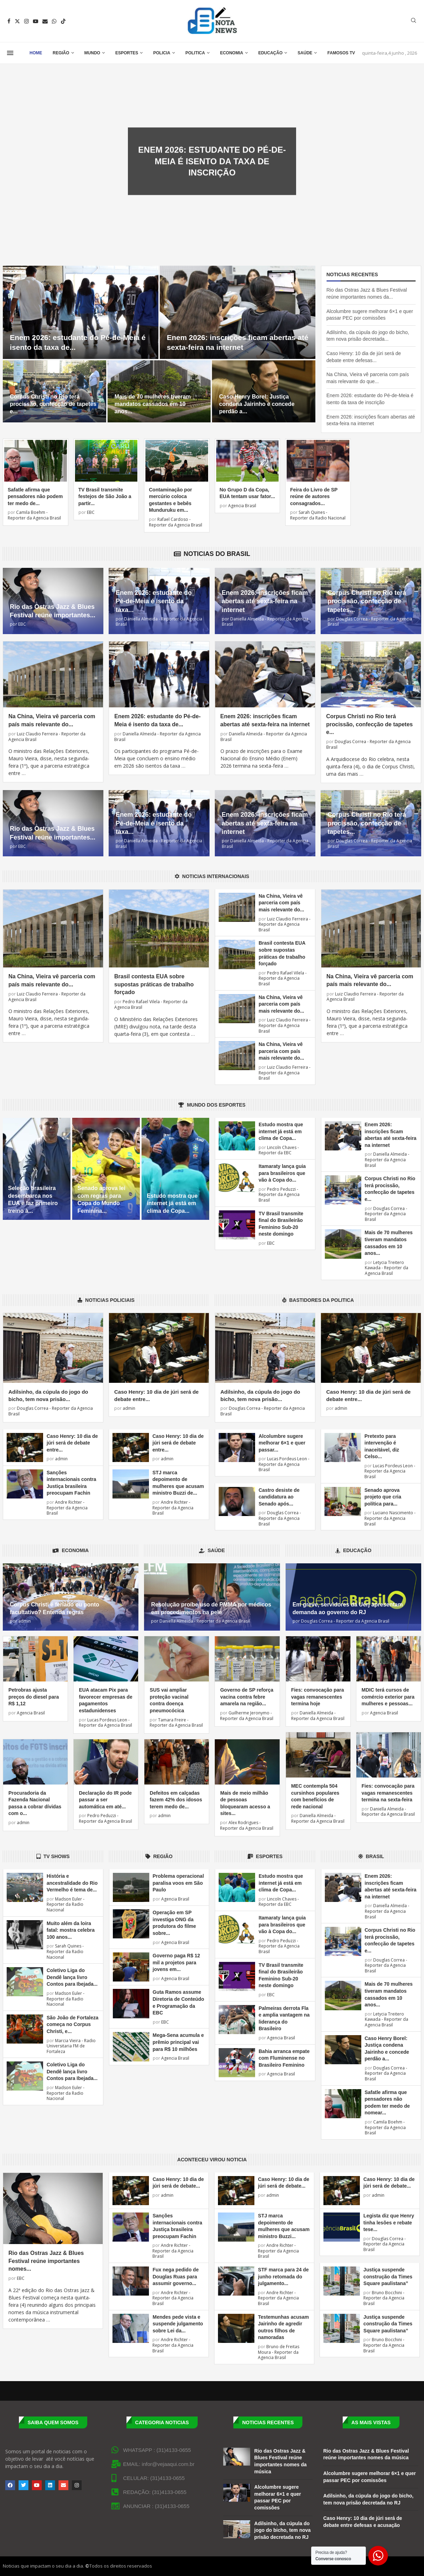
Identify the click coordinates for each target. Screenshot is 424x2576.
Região (61, 52)
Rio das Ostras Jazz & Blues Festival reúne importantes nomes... (46, 2261)
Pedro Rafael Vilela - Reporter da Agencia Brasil (150, 1004)
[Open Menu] (10, 53)
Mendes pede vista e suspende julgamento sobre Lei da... (177, 2323)
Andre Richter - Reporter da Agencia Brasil (67, 1507)
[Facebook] (9, 21)
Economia (231, 52)
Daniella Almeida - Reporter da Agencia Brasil (159, 621)
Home (35, 52)
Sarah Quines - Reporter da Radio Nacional (318, 515)
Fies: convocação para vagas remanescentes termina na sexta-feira (388, 1792)
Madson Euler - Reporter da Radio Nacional (65, 1904)
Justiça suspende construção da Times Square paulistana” (387, 2276)
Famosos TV (341, 52)
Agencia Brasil (242, 506)
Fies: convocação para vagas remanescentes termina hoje (317, 1696)
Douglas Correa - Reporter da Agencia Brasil (370, 621)
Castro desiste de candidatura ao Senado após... (279, 1497)
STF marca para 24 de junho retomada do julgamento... (283, 2276)
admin (129, 1408)
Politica (195, 52)
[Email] (45, 21)
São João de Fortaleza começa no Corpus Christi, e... (72, 2024)
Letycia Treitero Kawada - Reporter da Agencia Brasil (386, 1267)
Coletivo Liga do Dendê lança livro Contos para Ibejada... (72, 1977)
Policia (161, 52)
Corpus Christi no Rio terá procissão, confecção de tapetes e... (53, 404)
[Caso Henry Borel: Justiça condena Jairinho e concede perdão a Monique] (263, 391)
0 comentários (237, 184)
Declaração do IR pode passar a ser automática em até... (105, 1799)
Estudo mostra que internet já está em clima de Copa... (172, 1203)
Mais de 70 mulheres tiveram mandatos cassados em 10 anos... (153, 404)
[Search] (413, 21)
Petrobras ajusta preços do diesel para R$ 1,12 (33, 1696)
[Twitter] (17, 21)
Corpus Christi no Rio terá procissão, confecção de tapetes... (367, 601)
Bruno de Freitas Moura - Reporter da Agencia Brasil (278, 2352)
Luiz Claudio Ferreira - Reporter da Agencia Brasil (47, 736)
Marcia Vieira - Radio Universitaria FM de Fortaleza (71, 2046)
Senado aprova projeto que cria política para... (382, 1497)
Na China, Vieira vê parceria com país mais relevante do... (281, 902)
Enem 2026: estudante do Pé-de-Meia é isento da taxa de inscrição (212, 161)
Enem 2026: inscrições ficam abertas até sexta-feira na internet (265, 601)
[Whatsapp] (54, 21)
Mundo (92, 52)
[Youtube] (36, 21)
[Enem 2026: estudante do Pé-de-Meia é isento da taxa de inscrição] (80, 312)
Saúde (305, 52)
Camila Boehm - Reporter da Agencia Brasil (34, 515)
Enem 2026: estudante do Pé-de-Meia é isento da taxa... (154, 601)
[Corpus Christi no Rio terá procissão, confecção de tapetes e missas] (54, 391)
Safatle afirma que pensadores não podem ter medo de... (35, 496)
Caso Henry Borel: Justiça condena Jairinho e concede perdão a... (256, 404)
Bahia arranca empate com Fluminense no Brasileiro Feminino (284, 2058)
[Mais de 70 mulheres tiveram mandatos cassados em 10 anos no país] (159, 391)
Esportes (126, 52)
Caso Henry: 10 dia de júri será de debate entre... (72, 1443)
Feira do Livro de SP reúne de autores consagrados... (313, 496)
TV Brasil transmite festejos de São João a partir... (104, 496)
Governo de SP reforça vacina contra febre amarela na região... (246, 1696)
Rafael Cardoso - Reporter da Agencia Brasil (175, 522)
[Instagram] (26, 21)
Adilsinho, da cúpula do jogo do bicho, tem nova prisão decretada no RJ (282, 2530)
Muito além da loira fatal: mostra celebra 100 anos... (71, 1930)
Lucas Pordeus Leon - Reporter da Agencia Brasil (284, 1464)
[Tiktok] (63, 21)
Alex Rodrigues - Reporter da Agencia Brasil (246, 1825)
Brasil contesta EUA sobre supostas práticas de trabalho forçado (154, 984)
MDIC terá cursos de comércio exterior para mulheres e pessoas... (388, 1696)
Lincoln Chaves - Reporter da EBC (279, 1150)
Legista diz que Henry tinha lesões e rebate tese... (388, 2222)
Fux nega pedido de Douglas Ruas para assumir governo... (175, 2276)
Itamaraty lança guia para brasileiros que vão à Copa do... (282, 1173)
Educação (270, 52)
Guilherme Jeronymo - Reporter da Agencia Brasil (246, 1715)
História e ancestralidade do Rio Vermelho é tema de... (72, 1882)
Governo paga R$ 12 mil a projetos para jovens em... (176, 1962)
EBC (90, 512)
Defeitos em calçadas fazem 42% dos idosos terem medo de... (176, 1799)
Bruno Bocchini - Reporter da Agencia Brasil (383, 2298)
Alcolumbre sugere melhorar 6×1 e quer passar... (282, 1443)
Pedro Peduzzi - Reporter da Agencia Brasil (279, 1194)
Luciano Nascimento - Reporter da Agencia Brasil (390, 1518)
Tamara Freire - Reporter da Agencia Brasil (176, 1722)
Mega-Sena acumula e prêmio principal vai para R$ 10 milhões (178, 2042)
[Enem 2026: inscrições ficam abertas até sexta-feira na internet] (237, 312)
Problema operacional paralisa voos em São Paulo (178, 1882)
